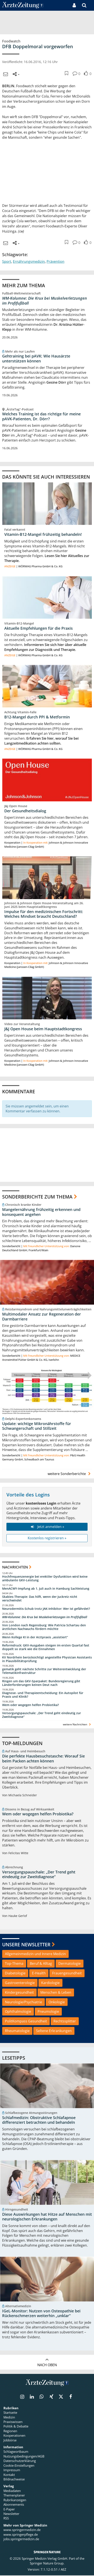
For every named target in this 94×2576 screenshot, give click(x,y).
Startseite (10, 2413)
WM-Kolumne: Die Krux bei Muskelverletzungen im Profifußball (44, 301)
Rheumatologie (17, 2031)
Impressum (11, 2471)
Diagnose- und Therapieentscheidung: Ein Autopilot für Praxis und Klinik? (42, 1695)
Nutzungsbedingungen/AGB (23, 2457)
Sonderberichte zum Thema (37, 1197)
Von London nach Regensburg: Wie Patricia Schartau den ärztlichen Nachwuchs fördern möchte (44, 1627)
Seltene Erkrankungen (54, 2031)
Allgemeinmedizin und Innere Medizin (35, 1954)
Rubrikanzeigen (14, 2500)
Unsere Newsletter (26, 1945)
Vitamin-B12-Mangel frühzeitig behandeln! (43, 534)
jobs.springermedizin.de (21, 2540)
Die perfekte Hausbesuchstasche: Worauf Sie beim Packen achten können (43, 1759)
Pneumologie (48, 2012)
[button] (91, 5)
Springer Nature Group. (47, 2564)
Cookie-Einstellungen (18, 2466)
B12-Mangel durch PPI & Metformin (37, 717)
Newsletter (11, 2514)
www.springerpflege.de (20, 2535)
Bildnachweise (14, 2480)
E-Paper (9, 2510)
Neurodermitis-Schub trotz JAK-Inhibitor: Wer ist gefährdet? (46, 1609)
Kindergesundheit (19, 1992)
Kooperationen (14, 2436)
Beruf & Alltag (41, 1964)
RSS (6, 2519)
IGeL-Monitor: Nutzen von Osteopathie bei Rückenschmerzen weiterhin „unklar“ (41, 2314)
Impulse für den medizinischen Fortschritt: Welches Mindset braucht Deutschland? (43, 914)
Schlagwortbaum (15, 2452)
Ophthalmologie (18, 2012)
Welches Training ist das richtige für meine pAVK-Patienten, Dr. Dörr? (41, 416)
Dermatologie (69, 1964)
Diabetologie (15, 1973)
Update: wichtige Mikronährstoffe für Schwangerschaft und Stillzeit (36, 1426)
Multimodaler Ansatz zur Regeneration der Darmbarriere (41, 1317)
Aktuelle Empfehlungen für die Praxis (38, 628)
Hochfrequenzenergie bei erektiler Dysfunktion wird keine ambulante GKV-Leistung (45, 1579)
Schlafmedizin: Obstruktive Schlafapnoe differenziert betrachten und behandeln (39, 2121)
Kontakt (9, 2475)
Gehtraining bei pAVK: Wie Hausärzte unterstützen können (36, 358)
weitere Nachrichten (77, 1725)
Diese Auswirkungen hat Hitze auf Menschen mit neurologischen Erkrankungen (47, 2217)
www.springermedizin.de (22, 2530)
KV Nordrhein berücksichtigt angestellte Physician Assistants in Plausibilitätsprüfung (47, 1659)
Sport (6, 261)
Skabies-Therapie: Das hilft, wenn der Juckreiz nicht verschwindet (39, 1599)
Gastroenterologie (20, 1983)
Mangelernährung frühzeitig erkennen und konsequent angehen (41, 1212)
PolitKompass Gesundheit (26, 2021)
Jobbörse (10, 2441)
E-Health (39, 1973)
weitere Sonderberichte (70, 1474)
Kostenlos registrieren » (47, 1538)
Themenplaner (14, 2496)
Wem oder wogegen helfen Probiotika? (30, 1705)
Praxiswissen (13, 2422)
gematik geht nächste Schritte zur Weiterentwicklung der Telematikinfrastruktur (44, 1671)
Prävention (55, 261)
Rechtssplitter (64, 2021)
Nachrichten (15, 1567)
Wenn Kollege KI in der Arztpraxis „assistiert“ (35, 1638)
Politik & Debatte (15, 2427)
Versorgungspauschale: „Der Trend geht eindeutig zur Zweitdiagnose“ (41, 1715)
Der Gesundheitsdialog (25, 811)
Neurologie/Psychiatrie (23, 2002)
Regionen (10, 2431)
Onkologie (57, 2002)
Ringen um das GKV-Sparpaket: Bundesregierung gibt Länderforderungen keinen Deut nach (41, 1683)
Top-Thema (14, 1964)
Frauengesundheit (67, 1973)
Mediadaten (12, 2491)
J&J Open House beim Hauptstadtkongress (43, 1029)
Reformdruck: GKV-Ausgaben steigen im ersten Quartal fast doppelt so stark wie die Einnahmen (45, 1648)
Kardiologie (50, 1983)
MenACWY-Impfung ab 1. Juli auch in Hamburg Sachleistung (45, 1589)
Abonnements (13, 2505)
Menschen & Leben (55, 1992)
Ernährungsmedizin (29, 261)
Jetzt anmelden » (47, 1527)
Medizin (9, 2418)
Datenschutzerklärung (19, 2461)
